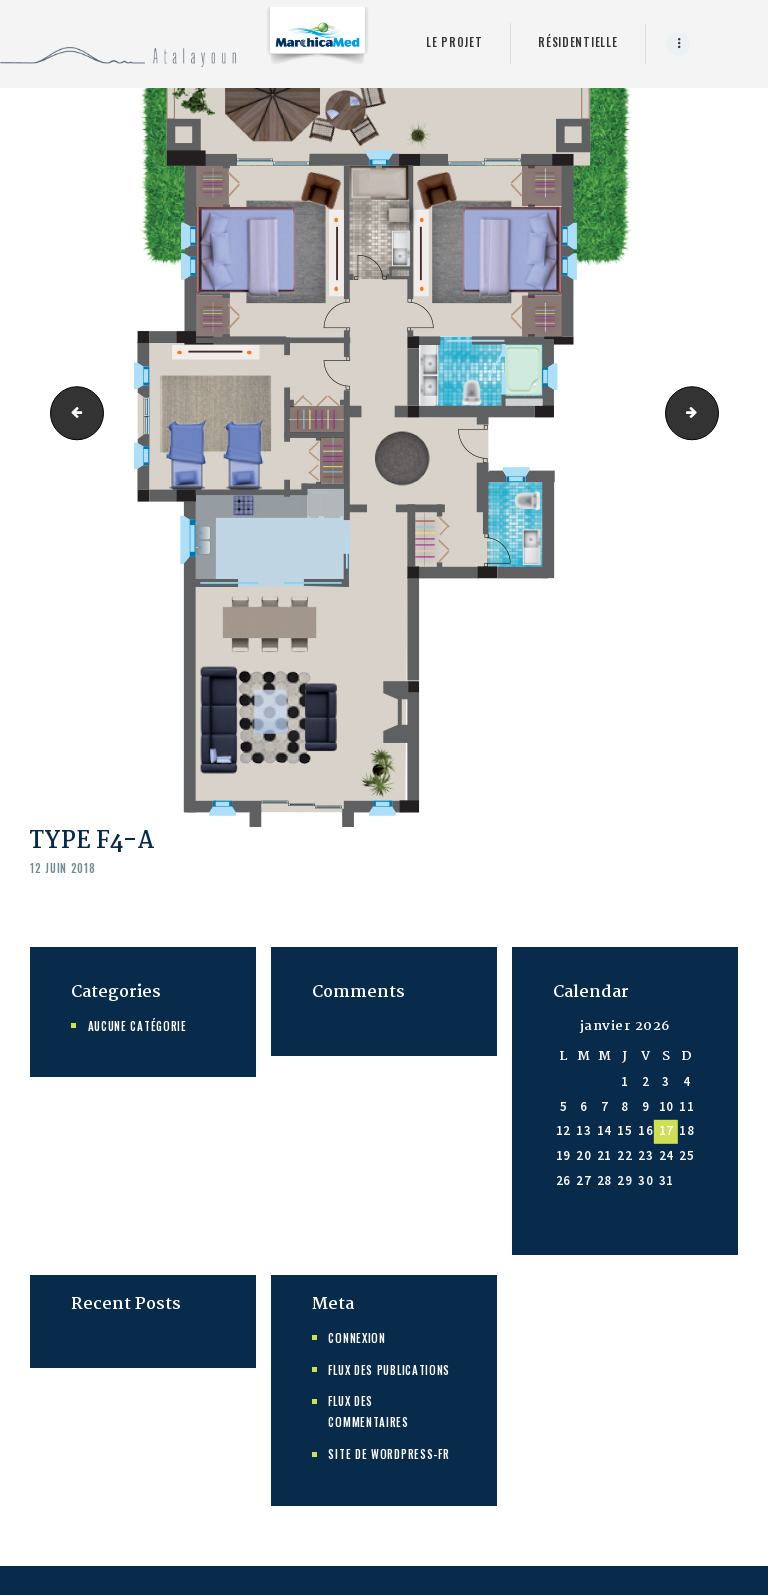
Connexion (356, 1338)
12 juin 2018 (62, 868)
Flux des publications (389, 1370)
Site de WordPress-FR (388, 1454)
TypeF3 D (71, 412)
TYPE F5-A (712, 412)
